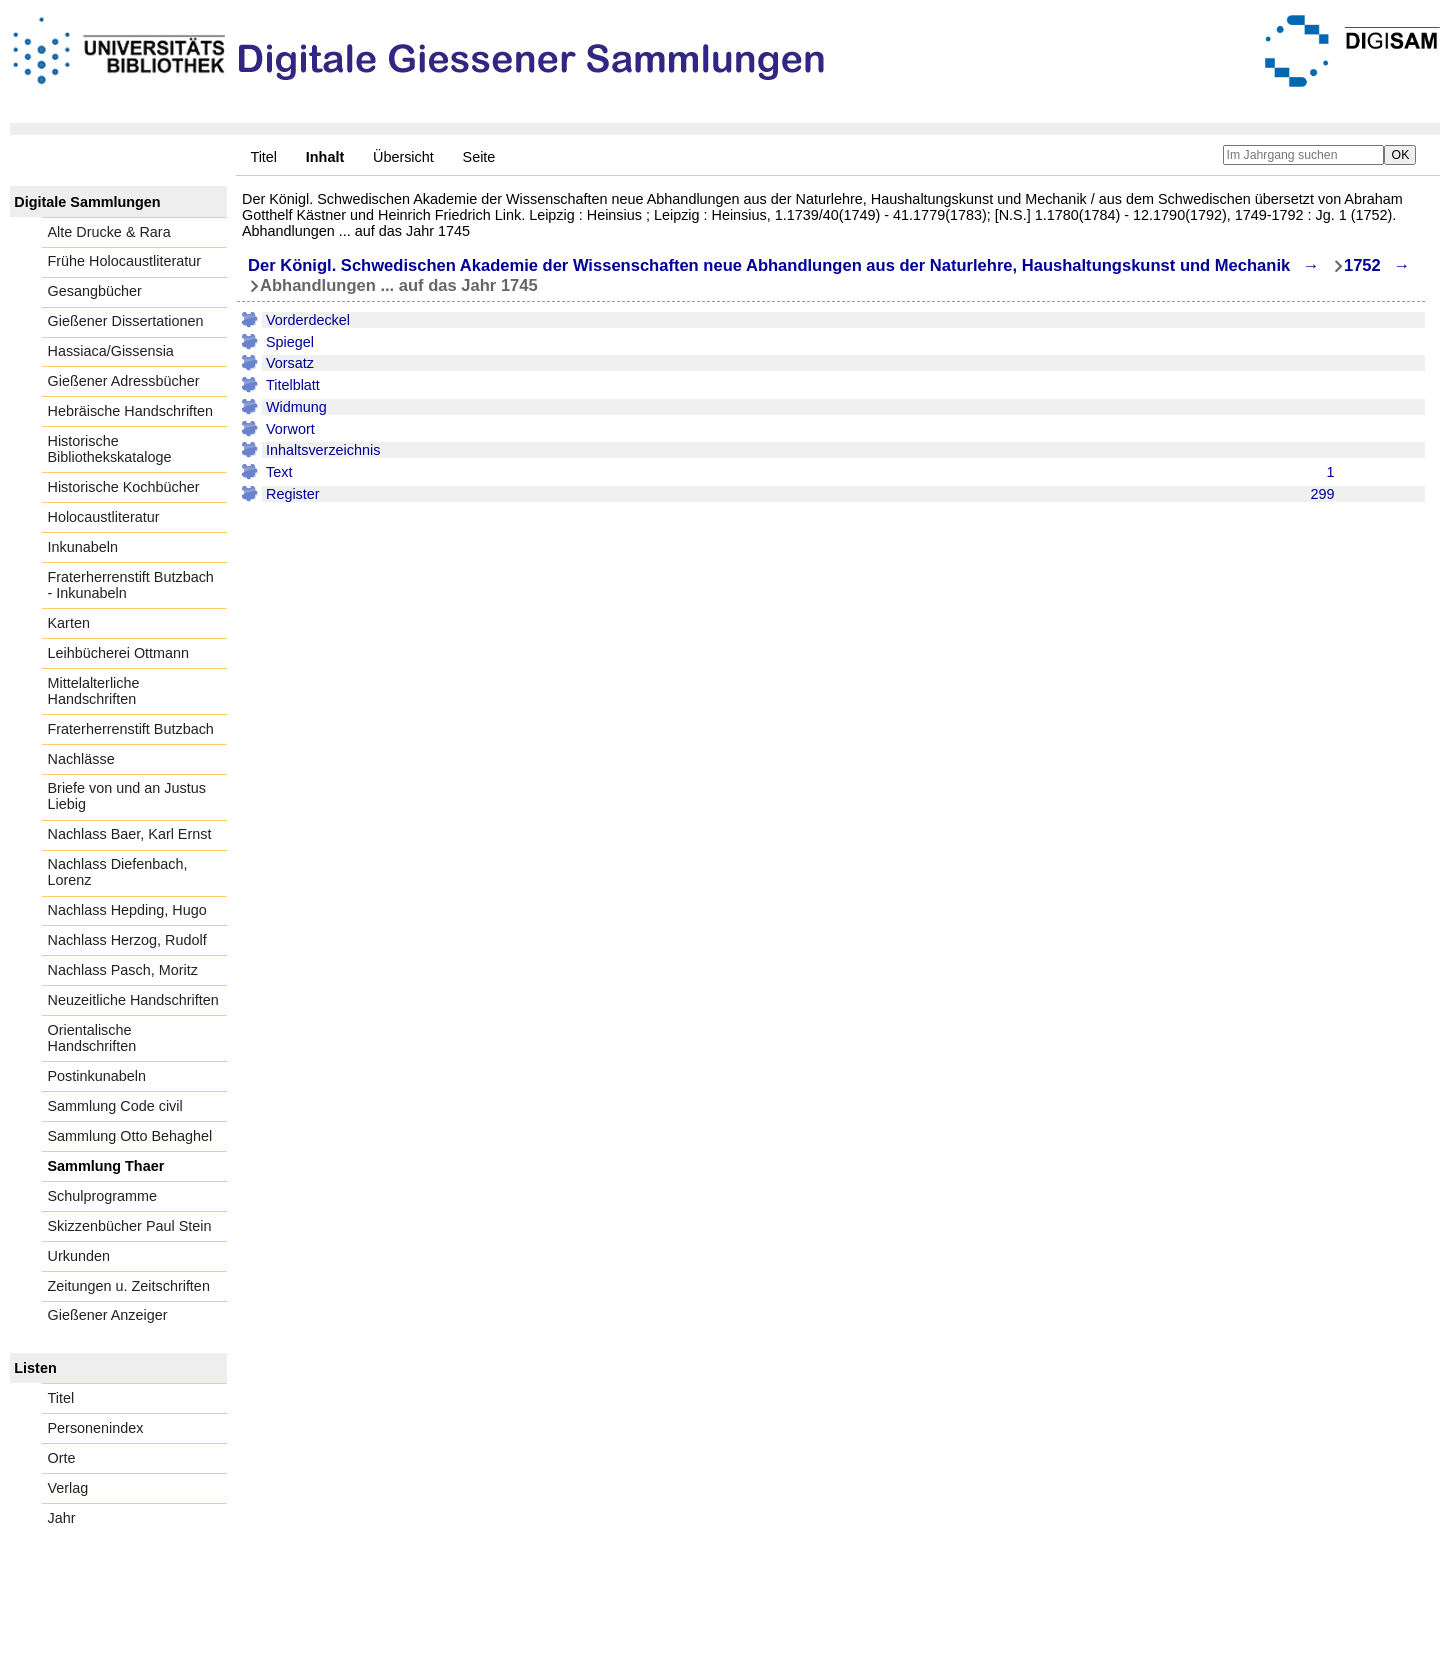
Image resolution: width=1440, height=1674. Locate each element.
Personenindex (96, 1428)
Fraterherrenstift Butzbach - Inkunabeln (131, 585)
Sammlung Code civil (115, 1106)
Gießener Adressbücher (124, 381)
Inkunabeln (83, 547)
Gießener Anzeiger (108, 1315)
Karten (69, 623)
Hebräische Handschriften (131, 411)
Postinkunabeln (97, 1076)
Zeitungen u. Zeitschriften (129, 1286)
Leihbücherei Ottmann (119, 653)
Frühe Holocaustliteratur (125, 261)
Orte (62, 1458)
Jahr (62, 1518)
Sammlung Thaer (106, 1166)
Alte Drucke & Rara (109, 232)
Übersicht (403, 157)
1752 (1362, 265)
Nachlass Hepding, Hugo (127, 910)
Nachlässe (81, 759)
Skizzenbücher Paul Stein (130, 1226)
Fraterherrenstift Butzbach (131, 729)
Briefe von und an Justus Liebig (127, 796)
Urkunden (79, 1256)
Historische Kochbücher (124, 487)
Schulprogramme (103, 1196)
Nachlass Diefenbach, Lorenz (118, 872)
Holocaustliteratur (104, 517)
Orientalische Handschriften (92, 1038)
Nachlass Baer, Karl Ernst (130, 834)
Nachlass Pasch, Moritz (123, 970)
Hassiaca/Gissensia (111, 351)
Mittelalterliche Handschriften (94, 691)
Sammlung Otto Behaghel (130, 1136)
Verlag (68, 1488)
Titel (263, 157)
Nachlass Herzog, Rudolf (127, 940)
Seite (479, 157)
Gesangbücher (95, 291)
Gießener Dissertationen (126, 321)
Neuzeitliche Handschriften (133, 1000)
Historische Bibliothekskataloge (110, 449)
